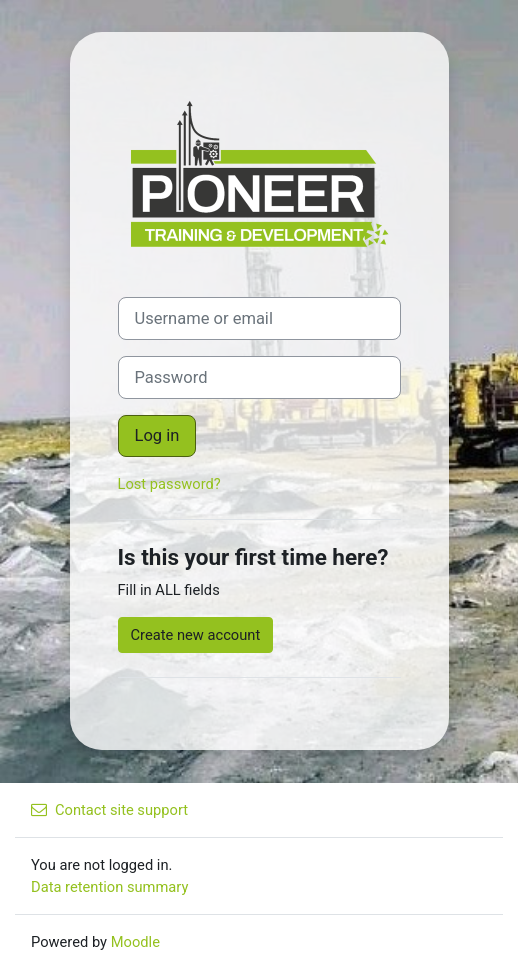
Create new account (196, 635)
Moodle (135, 942)
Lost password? (169, 484)
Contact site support (109, 810)
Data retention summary (109, 887)
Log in (157, 435)
